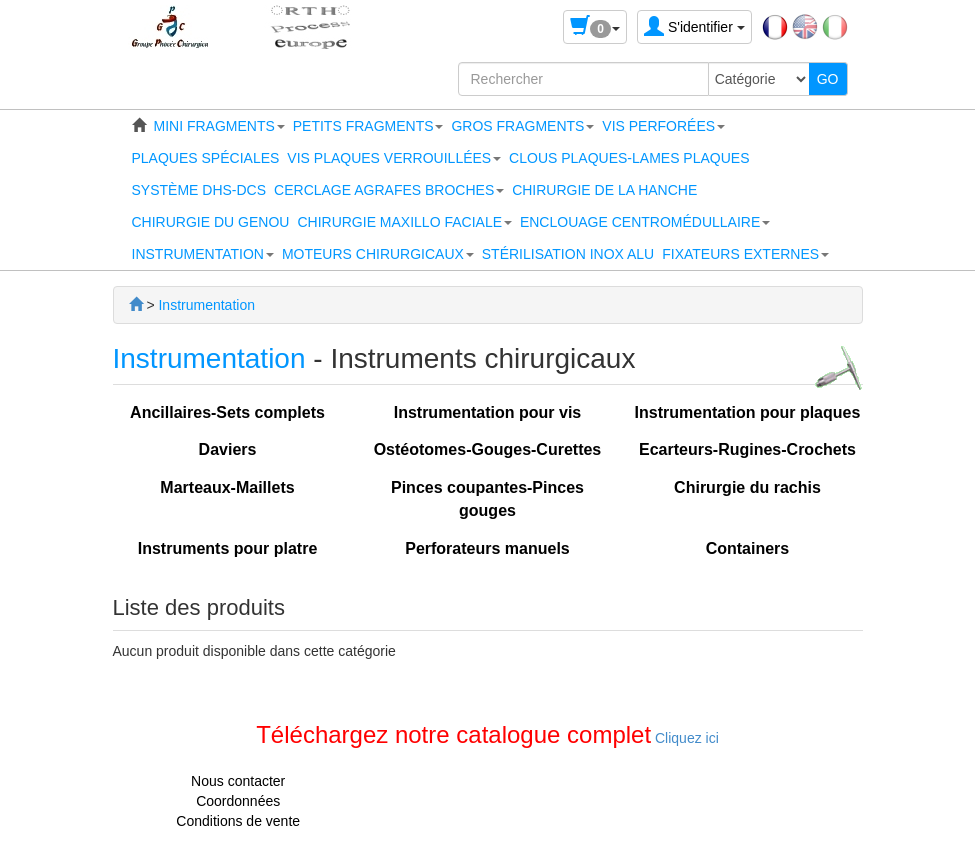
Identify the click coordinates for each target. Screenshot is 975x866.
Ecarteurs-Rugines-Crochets (747, 449)
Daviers (228, 449)
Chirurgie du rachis (747, 487)
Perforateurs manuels (487, 548)
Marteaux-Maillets (227, 487)
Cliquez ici (685, 738)
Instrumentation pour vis (488, 412)
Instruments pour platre (228, 548)
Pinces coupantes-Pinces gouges (487, 499)
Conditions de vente (238, 821)
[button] (219, 126)
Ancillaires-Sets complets (227, 412)
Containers (748, 548)
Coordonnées (238, 801)
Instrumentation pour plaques (748, 412)
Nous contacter (238, 781)
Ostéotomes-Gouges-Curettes (488, 449)
